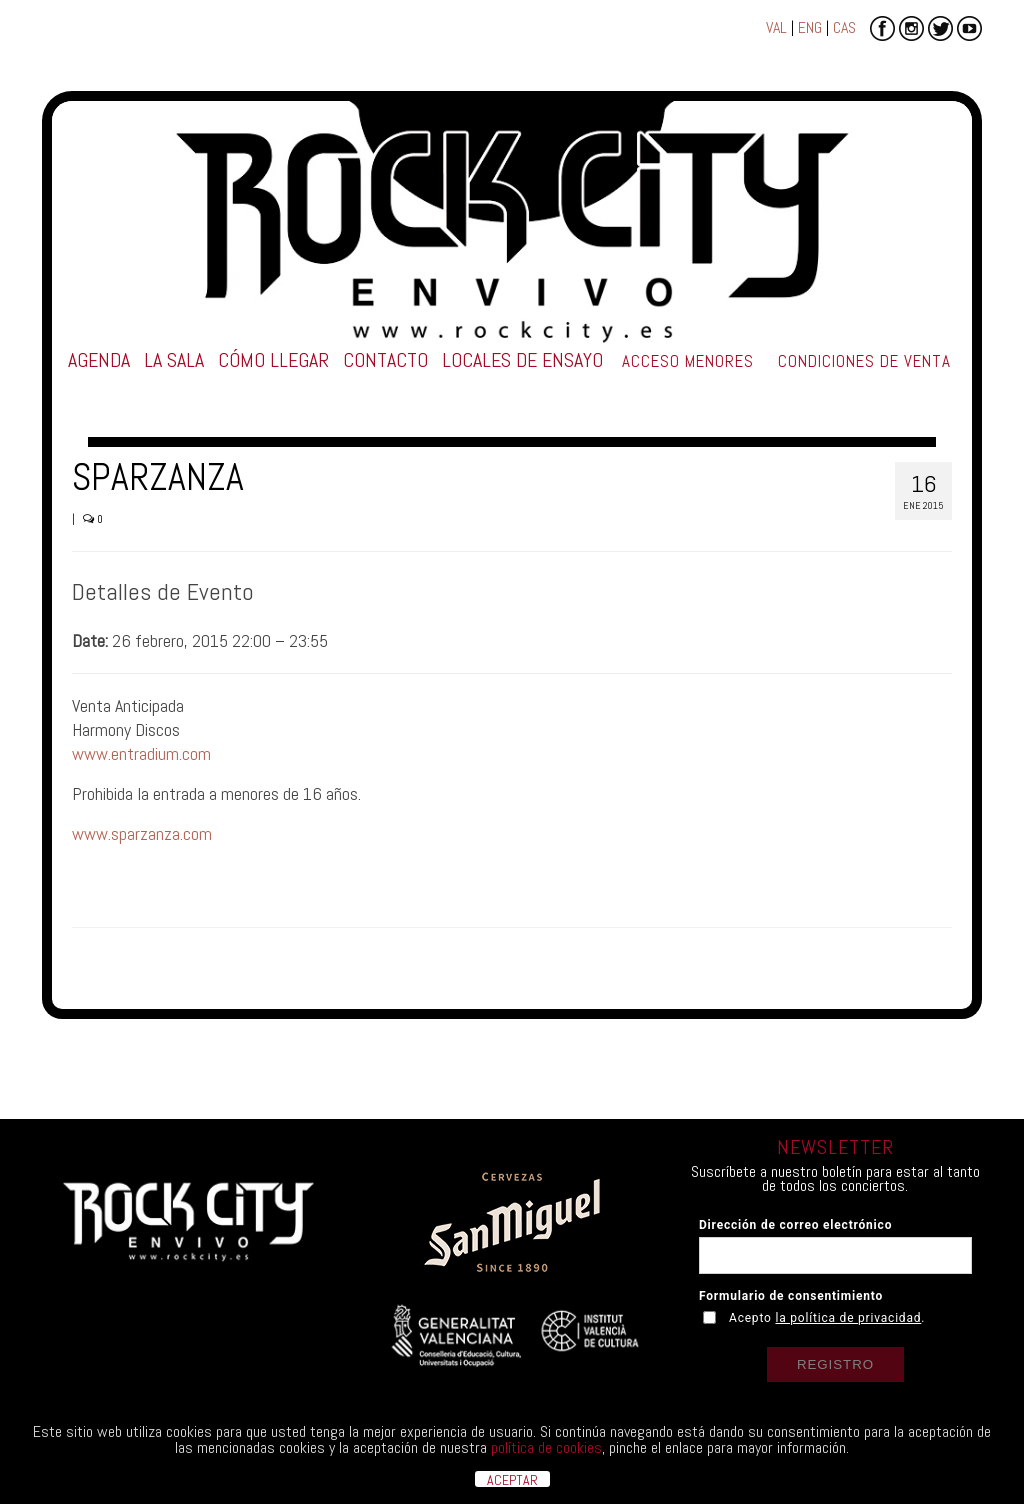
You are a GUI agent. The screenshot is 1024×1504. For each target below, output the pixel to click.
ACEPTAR (512, 1479)
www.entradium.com (141, 753)
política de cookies (546, 1447)
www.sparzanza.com (142, 833)
